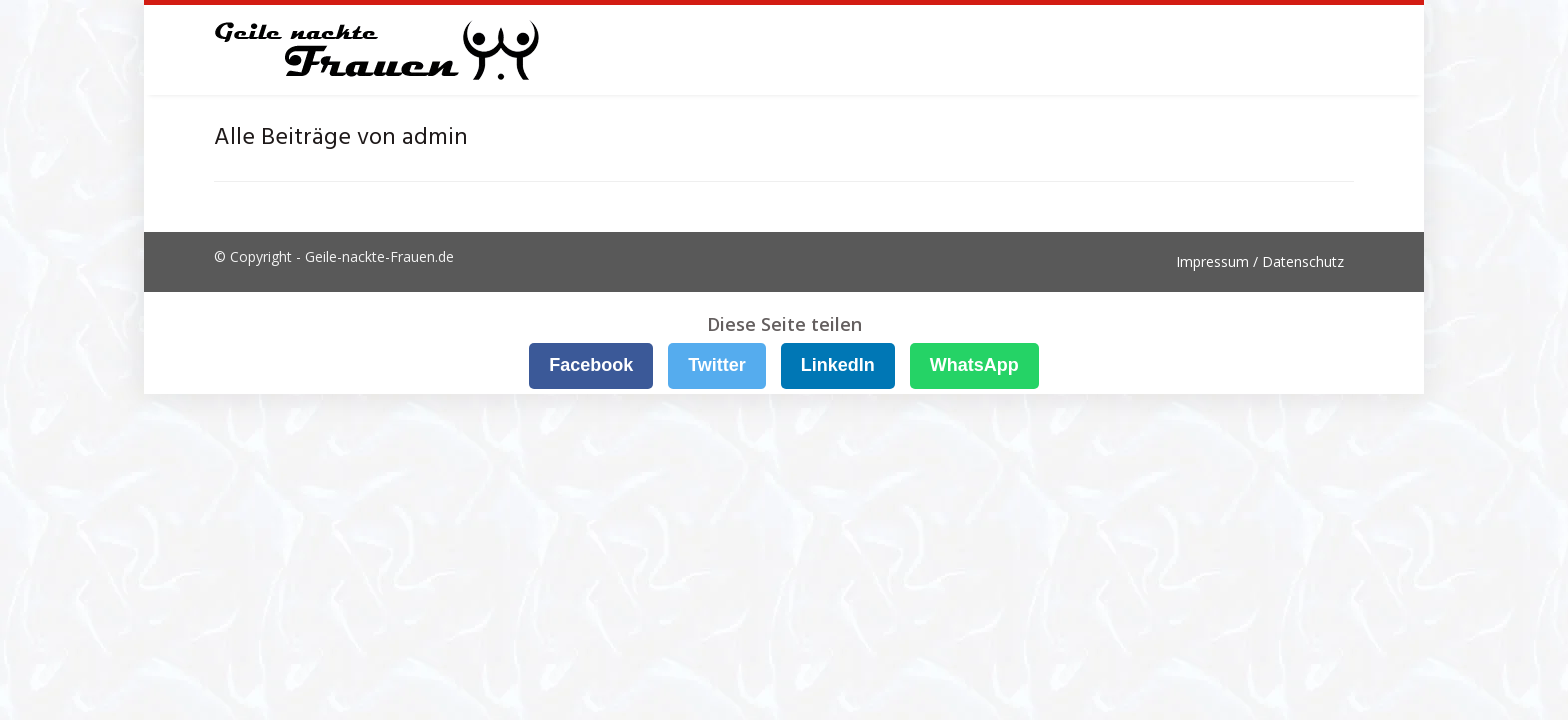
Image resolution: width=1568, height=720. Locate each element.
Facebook (591, 365)
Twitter (717, 365)
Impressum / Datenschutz (1260, 261)
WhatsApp (974, 365)
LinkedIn (838, 365)
